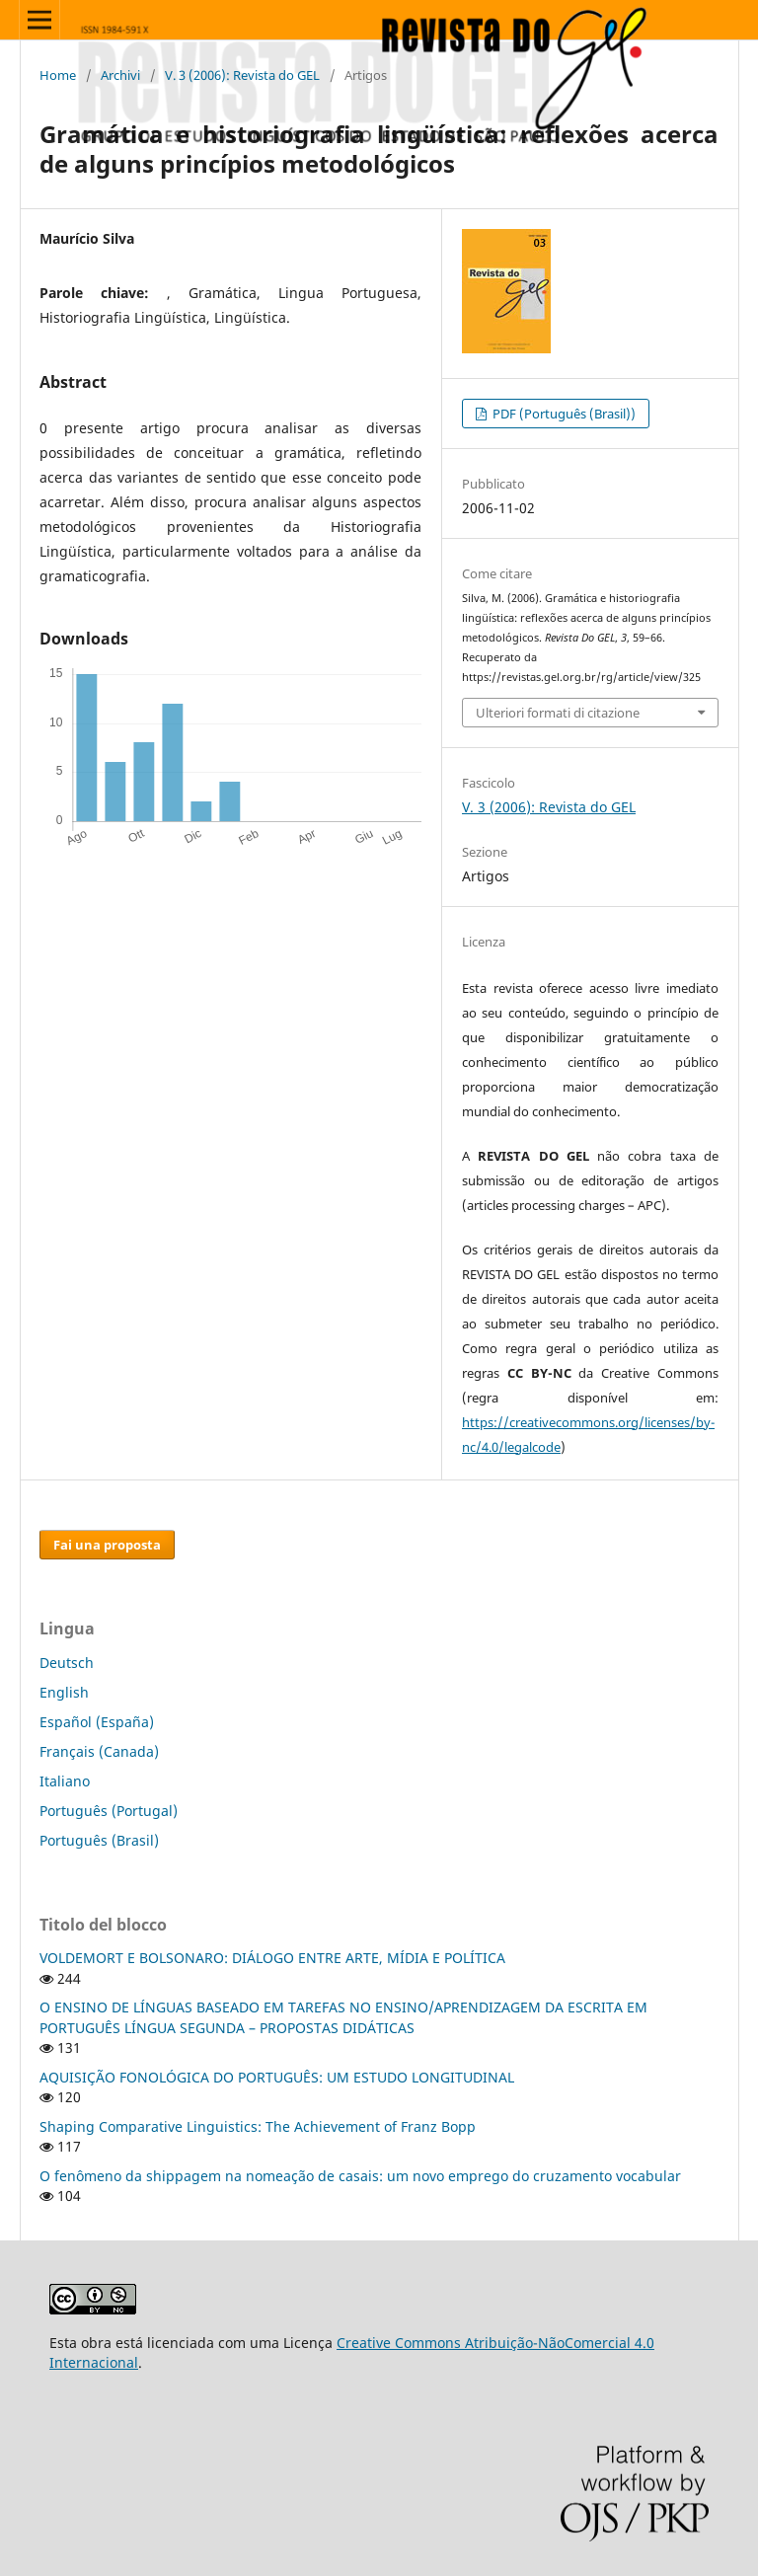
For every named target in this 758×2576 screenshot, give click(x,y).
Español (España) (96, 1721)
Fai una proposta (107, 1544)
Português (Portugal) (108, 1810)
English (64, 1692)
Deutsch (66, 1662)
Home (57, 75)
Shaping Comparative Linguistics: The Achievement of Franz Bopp (257, 2126)
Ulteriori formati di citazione (558, 712)
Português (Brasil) (99, 1840)
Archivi (120, 75)
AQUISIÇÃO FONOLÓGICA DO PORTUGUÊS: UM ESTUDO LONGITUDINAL (276, 2077)
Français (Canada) (99, 1751)
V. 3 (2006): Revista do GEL (242, 75)
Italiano (64, 1781)
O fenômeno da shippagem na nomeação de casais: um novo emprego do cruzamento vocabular (360, 2175)
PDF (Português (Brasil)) (563, 413)
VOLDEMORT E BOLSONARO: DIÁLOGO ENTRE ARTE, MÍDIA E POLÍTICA (272, 1957)
